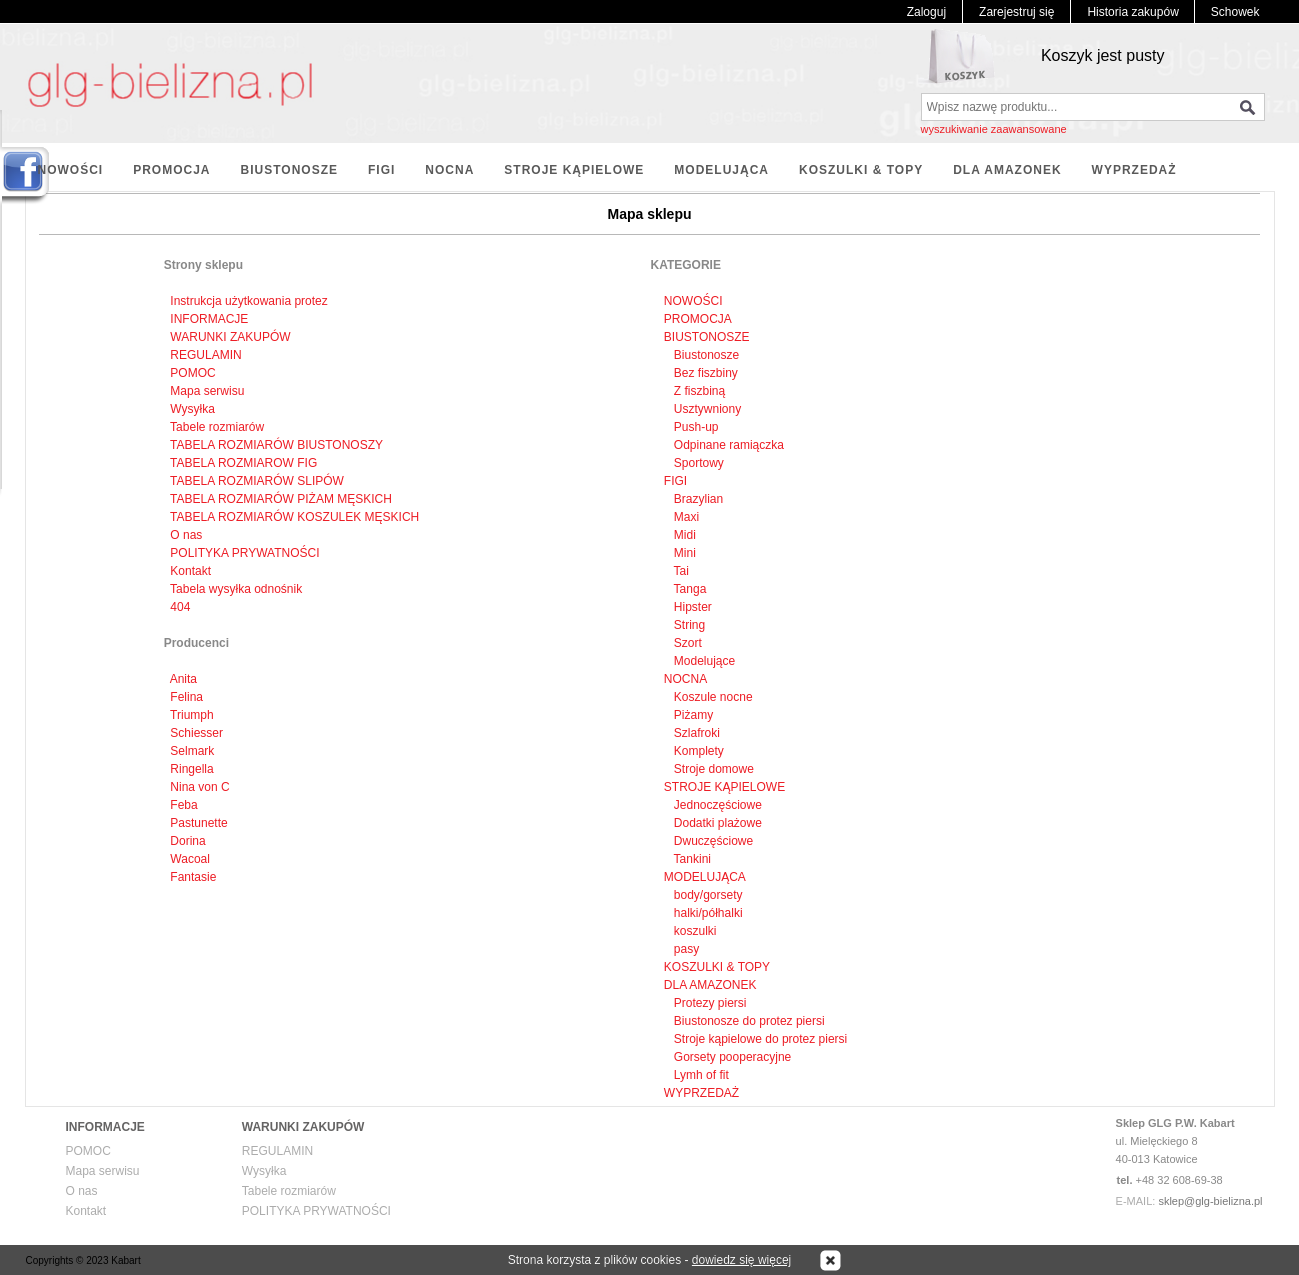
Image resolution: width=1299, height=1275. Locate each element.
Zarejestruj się (1016, 12)
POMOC (192, 373)
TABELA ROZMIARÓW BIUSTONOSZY (276, 445)
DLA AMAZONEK (1007, 170)
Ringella (191, 769)
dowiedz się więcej (741, 1260)
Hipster (691, 607)
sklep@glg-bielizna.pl (1210, 1201)
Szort (686, 643)
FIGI (381, 170)
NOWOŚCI (71, 170)
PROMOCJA (171, 170)
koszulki (694, 931)
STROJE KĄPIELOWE (574, 170)
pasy (685, 949)
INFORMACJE (209, 319)
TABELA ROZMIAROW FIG (243, 463)
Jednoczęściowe (716, 805)
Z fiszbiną (698, 391)
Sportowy (697, 463)
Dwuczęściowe (712, 841)
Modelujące (703, 661)
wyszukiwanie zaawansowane (994, 129)
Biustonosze (705, 355)
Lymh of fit (700, 1075)
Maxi (685, 517)
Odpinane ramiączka (727, 445)
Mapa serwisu (207, 391)
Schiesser (196, 733)
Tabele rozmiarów (217, 427)
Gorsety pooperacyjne (731, 1057)
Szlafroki (695, 733)
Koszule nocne (712, 697)
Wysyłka (192, 409)
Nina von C (199, 787)
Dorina (187, 841)
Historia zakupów (1132, 12)
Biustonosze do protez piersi (748, 1021)
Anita (183, 679)
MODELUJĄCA (721, 170)
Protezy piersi (709, 1003)
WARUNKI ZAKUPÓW (230, 337)
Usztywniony (706, 409)
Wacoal (190, 859)
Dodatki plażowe (716, 823)
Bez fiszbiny (704, 373)
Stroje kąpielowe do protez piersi (759, 1039)
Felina (186, 697)
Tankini (691, 859)
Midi (683, 535)
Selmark (192, 751)
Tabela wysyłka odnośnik (236, 589)
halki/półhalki (707, 913)
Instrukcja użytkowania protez (248, 301)
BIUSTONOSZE (289, 170)
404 (180, 607)
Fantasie (193, 877)
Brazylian (697, 499)
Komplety (697, 751)
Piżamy (692, 715)
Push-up (695, 427)
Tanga (689, 589)
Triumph (192, 715)
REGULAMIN (205, 355)
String (688, 625)
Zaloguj (926, 12)
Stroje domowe (712, 769)
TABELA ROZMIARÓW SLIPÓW (257, 481)
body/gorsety (707, 895)
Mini (683, 553)
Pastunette (198, 823)
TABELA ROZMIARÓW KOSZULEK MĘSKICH (294, 517)
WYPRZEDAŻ (1134, 170)
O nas (186, 535)
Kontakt (190, 571)
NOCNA (449, 170)
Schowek (1235, 12)
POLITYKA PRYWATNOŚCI (244, 553)
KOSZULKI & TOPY (861, 170)
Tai (680, 571)
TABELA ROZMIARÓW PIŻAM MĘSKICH (281, 499)
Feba (183, 805)
